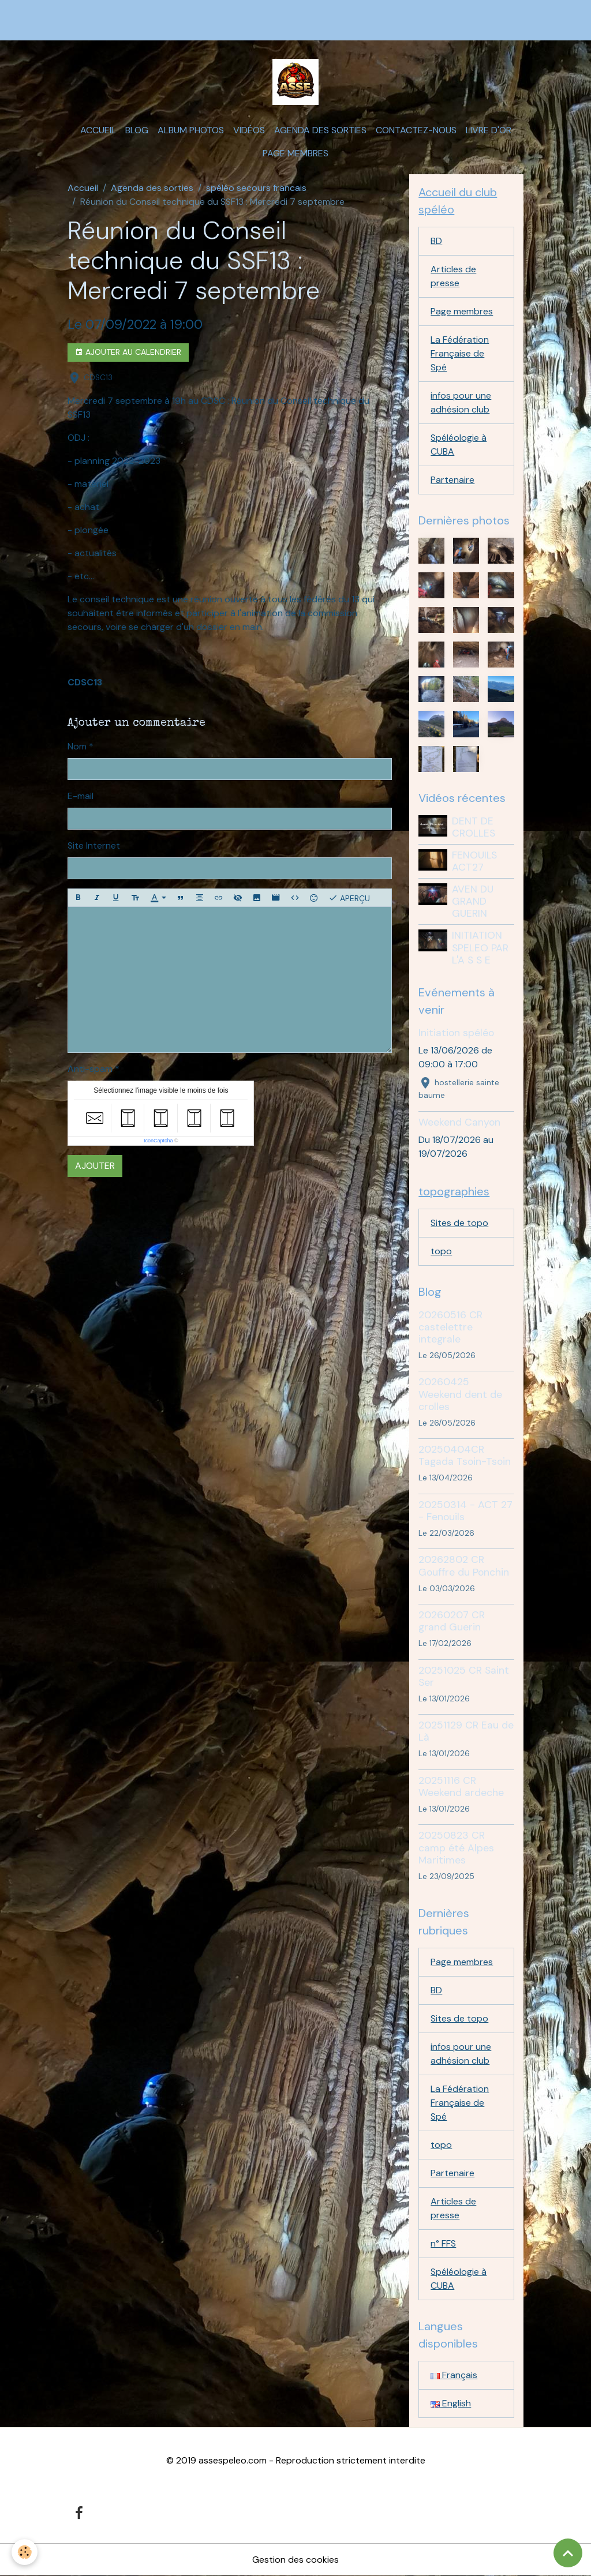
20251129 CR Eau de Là (466, 1731)
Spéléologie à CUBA (459, 445)
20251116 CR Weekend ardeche (461, 1786)
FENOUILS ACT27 (474, 861)
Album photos (191, 130)
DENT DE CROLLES (473, 827)
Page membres (295, 153)
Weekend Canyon (459, 1122)
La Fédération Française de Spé (460, 353)
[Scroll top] (567, 2552)
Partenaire (452, 480)
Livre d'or (488, 130)
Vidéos (249, 130)
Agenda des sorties (320, 130)
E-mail (80, 796)
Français (454, 2375)
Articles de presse (453, 276)
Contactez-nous (416, 130)
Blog (136, 130)
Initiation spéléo (456, 1032)
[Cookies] (25, 2552)
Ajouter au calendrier (128, 352)
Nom (77, 746)
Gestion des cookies (295, 2559)
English (451, 2403)
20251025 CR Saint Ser (463, 1676)
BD (436, 241)
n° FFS (443, 2243)
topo (441, 1251)
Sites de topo (459, 1223)
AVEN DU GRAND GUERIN (472, 901)
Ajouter (95, 1166)
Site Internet (94, 845)
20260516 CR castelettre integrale (450, 1326)
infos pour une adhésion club (461, 402)
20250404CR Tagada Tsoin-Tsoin (464, 1455)
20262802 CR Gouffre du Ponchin (463, 1565)
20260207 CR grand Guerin (451, 1620)
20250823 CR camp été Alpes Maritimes (456, 1847)
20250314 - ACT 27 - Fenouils (465, 1510)
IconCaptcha (158, 1140)
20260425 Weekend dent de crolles (460, 1393)
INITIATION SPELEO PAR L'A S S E (480, 947)
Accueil (98, 130)
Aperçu (349, 897)
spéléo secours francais (256, 188)
